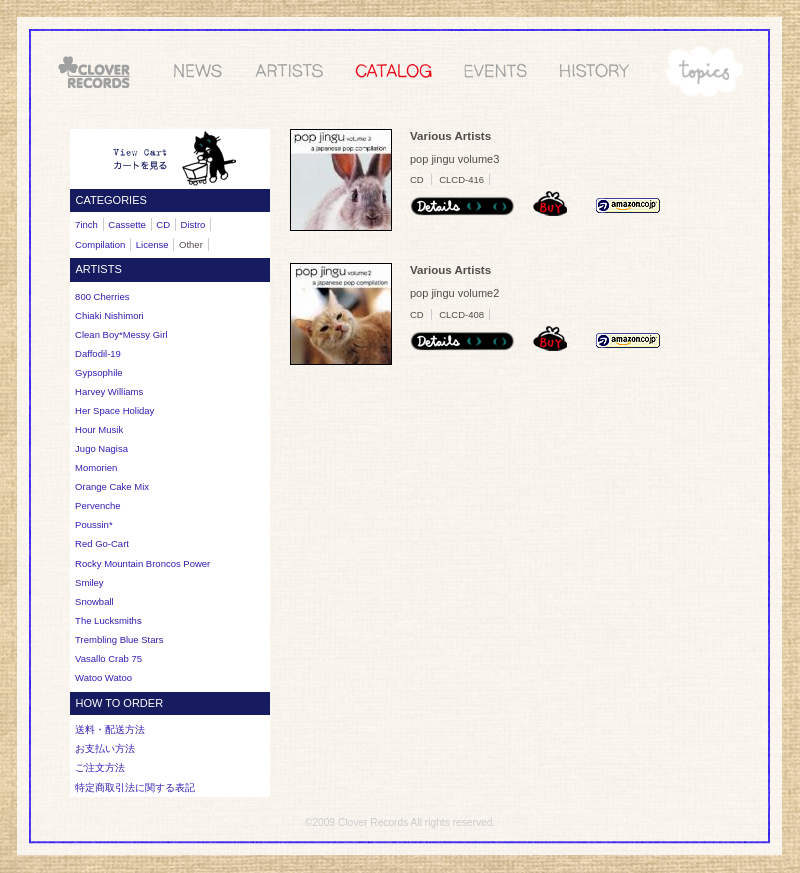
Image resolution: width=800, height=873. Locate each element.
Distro (193, 224)
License (152, 244)
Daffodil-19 (98, 353)
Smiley (89, 582)
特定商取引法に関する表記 (135, 787)
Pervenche (97, 505)
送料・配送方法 (110, 729)
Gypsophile (99, 372)
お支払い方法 (105, 748)
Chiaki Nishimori (109, 315)
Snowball (94, 601)
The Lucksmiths (108, 620)
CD (163, 224)
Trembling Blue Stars (119, 639)
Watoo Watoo (103, 677)
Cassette (127, 224)
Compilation (100, 244)
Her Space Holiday (114, 410)
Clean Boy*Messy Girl (121, 334)
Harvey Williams (109, 391)
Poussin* (94, 524)
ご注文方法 (100, 767)
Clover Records (373, 822)
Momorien (96, 467)
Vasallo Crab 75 (108, 658)
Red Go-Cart (102, 543)
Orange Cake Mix (112, 486)
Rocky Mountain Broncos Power (142, 563)
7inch (86, 224)
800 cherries (102, 296)
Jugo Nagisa (101, 448)
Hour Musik (99, 429)
